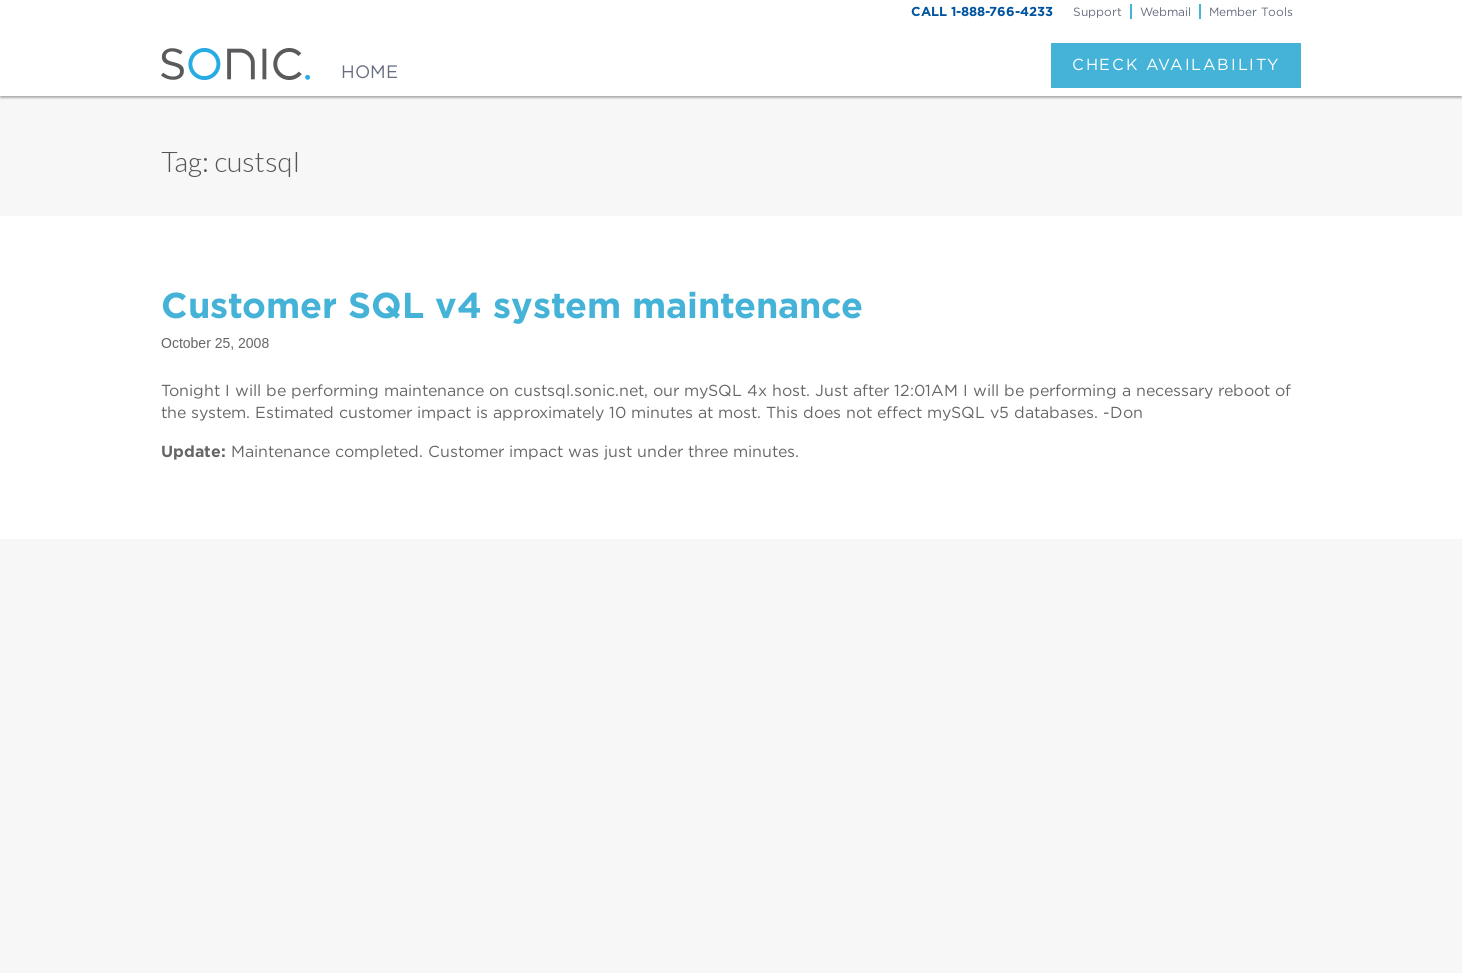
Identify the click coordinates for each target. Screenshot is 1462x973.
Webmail (1165, 11)
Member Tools (1251, 11)
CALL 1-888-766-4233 (982, 11)
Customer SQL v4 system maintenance (512, 305)
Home (369, 71)
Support (1097, 11)
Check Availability (1176, 64)
